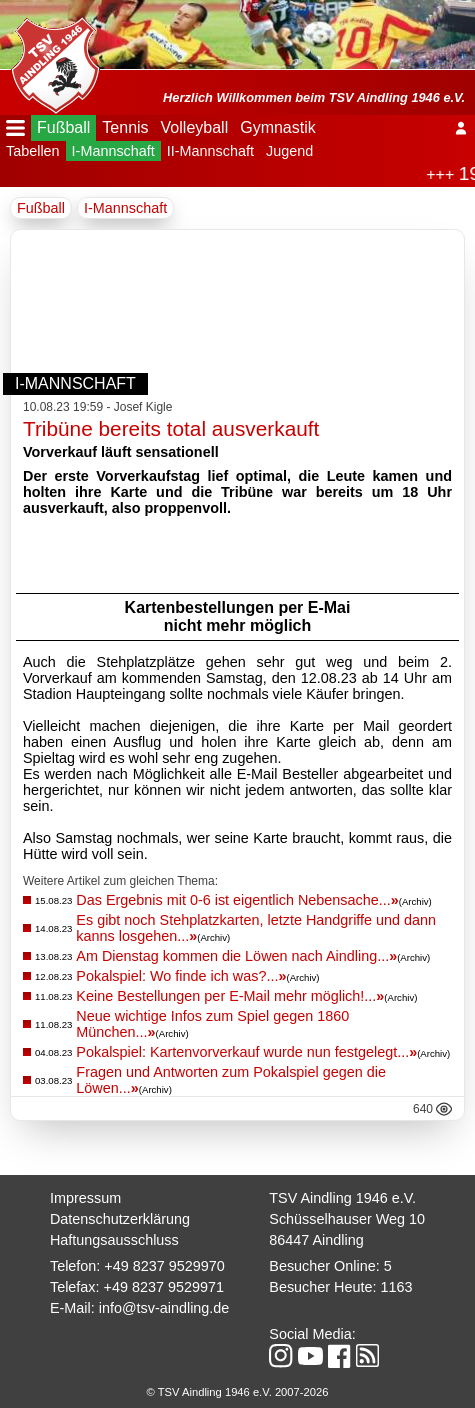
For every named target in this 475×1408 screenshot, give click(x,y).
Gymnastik (278, 127)
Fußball (63, 127)
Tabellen (33, 151)
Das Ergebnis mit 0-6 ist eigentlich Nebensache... (237, 900)
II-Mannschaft (210, 151)
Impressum (85, 1198)
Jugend (289, 151)
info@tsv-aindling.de (164, 1308)
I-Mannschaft (113, 151)
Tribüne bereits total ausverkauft (171, 428)
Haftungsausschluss (114, 1240)
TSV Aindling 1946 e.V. (342, 1198)
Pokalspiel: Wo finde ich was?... (181, 976)
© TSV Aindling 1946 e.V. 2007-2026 (238, 1392)
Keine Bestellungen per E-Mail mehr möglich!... (230, 996)
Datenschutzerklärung (120, 1219)
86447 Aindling (316, 1240)
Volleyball (195, 127)
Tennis (125, 127)
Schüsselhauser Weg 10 (347, 1219)
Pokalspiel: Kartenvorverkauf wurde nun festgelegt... (246, 1052)
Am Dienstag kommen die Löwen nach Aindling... (236, 956)
